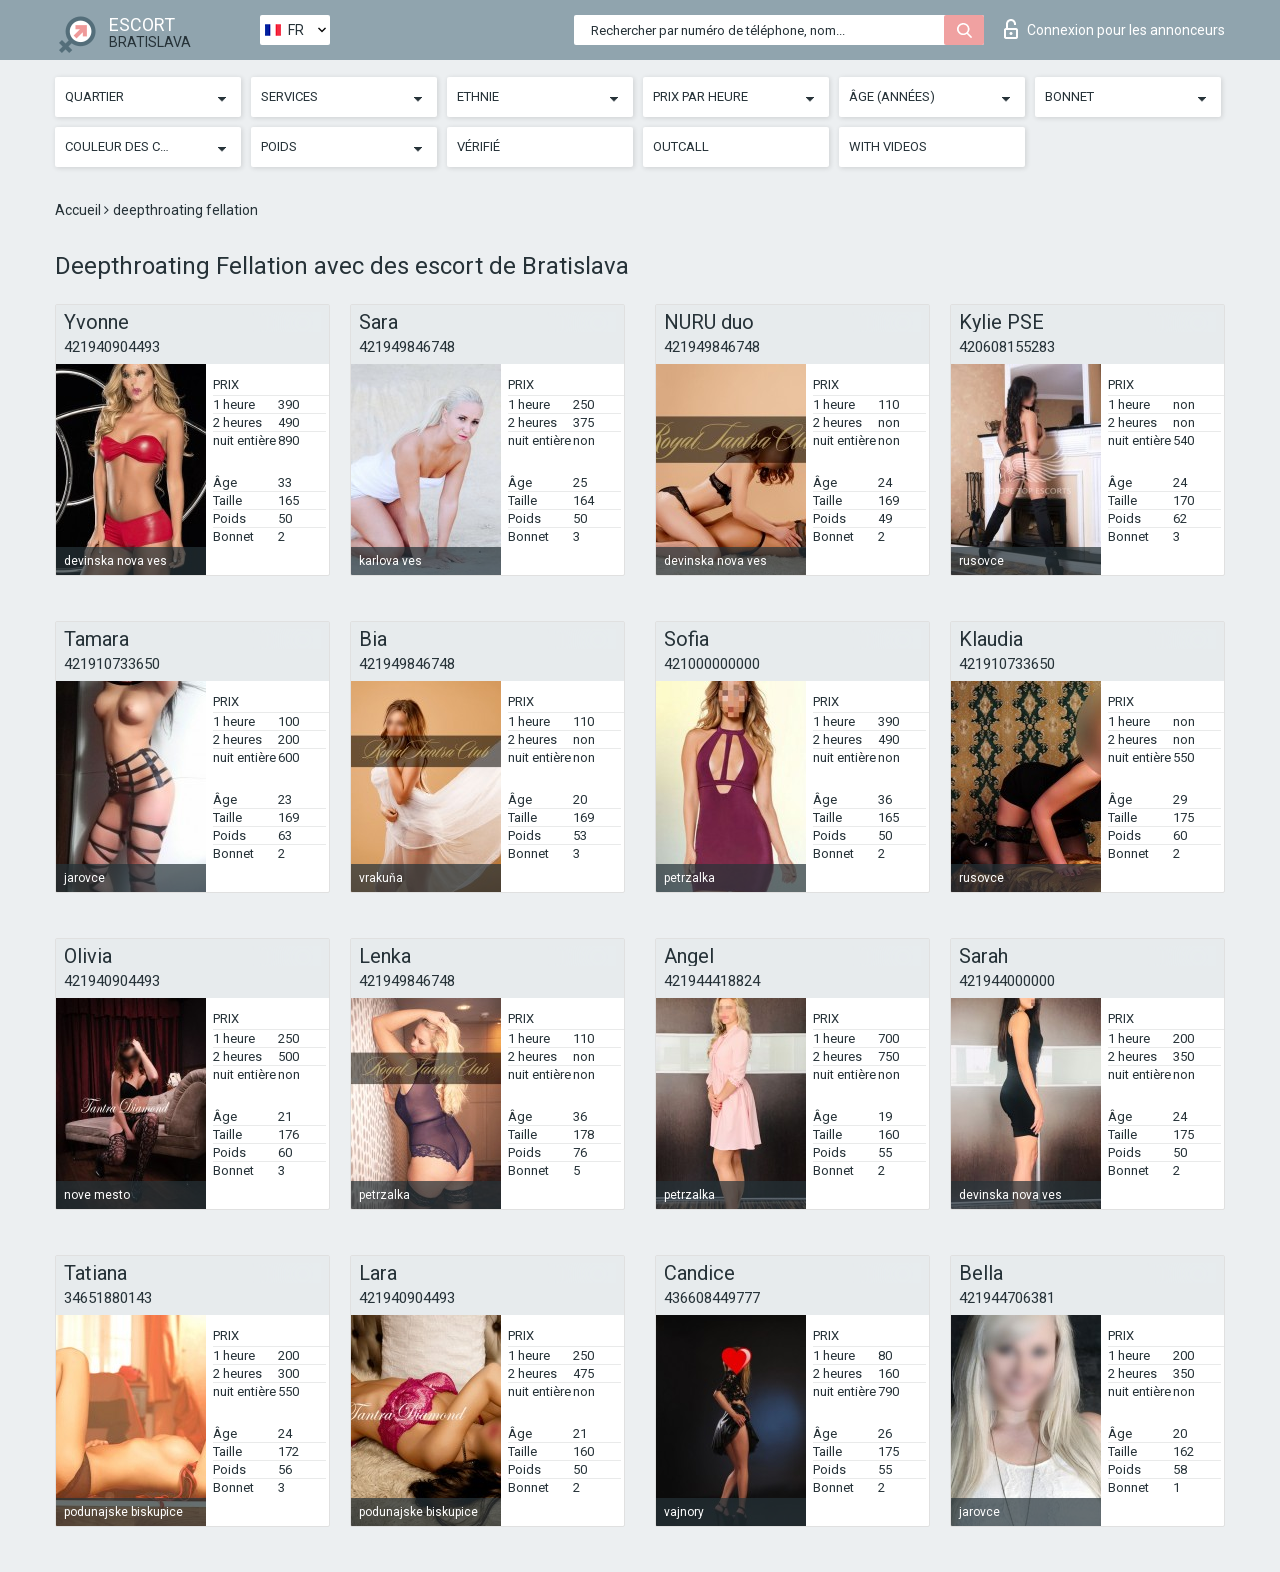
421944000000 (1007, 981)
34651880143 (108, 1298)
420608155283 (1007, 347)
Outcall (681, 146)
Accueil (79, 210)
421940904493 (112, 347)
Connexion (1114, 29)
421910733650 (112, 664)
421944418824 (712, 981)
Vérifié (478, 146)
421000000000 (712, 664)
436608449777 (712, 1298)
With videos (888, 146)
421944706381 (1007, 1298)
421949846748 (407, 347)
